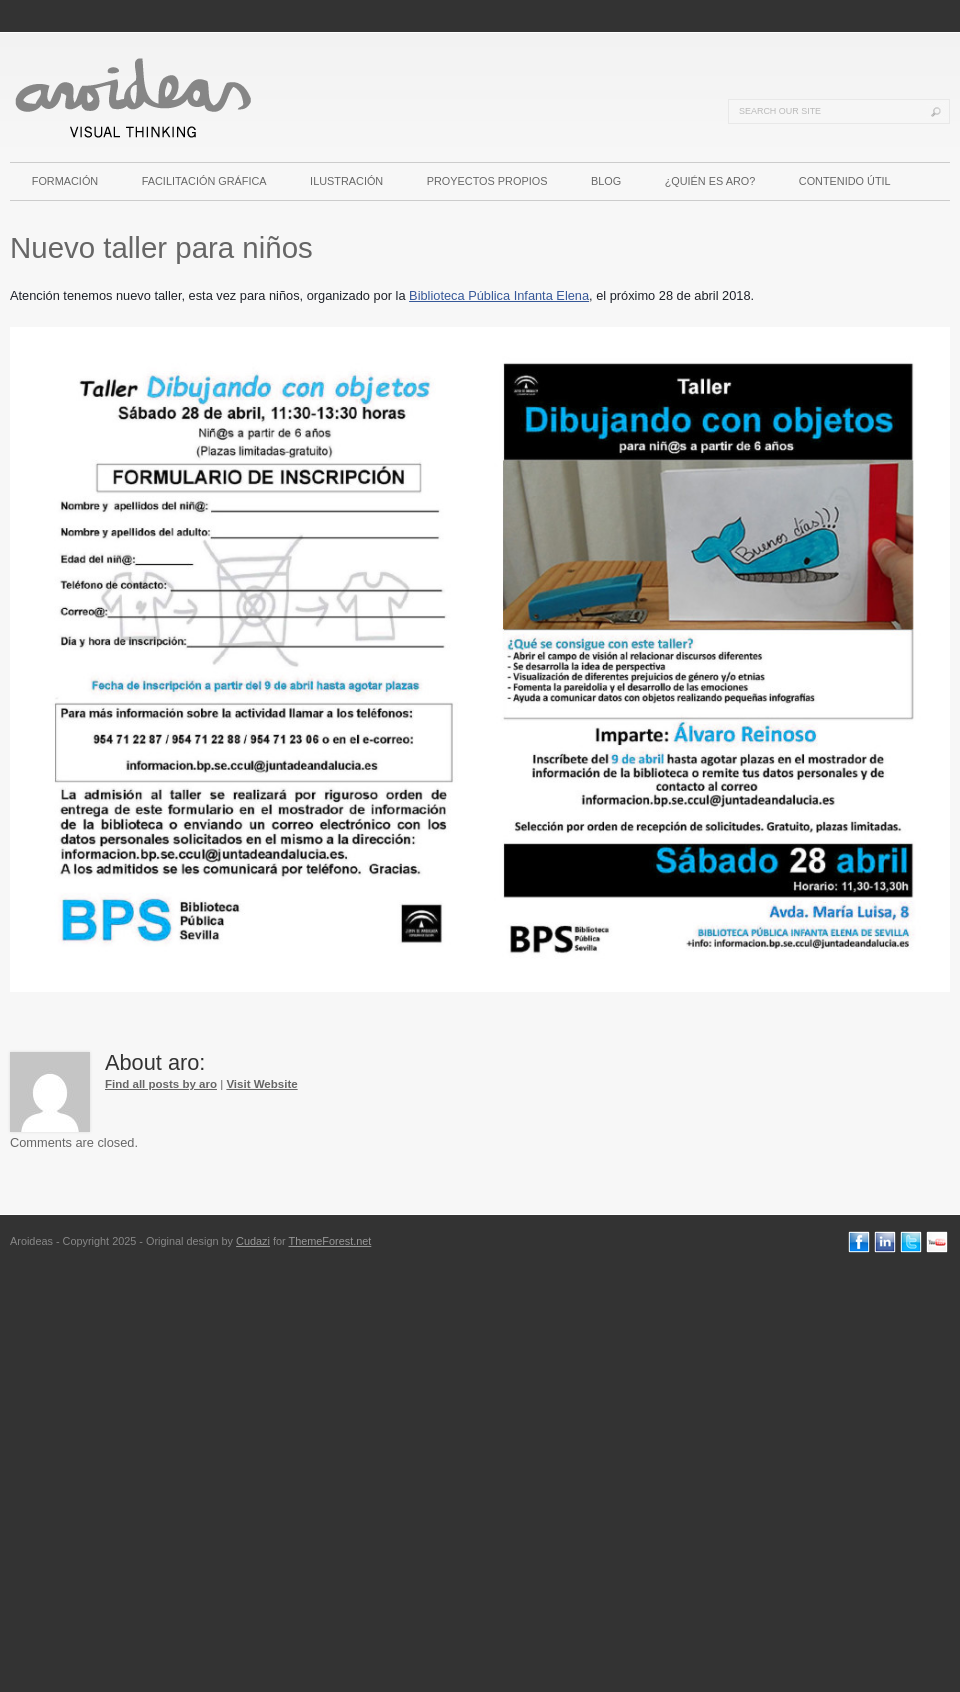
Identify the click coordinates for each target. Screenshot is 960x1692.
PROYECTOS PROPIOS (487, 181)
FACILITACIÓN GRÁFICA (204, 181)
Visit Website (261, 1084)
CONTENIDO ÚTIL (845, 181)
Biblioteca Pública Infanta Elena (499, 295)
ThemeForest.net (329, 1241)
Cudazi (253, 1241)
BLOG (606, 181)
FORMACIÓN (65, 181)
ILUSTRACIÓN (346, 181)
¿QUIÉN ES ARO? (710, 181)
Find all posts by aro (161, 1084)
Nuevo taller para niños (161, 247)
